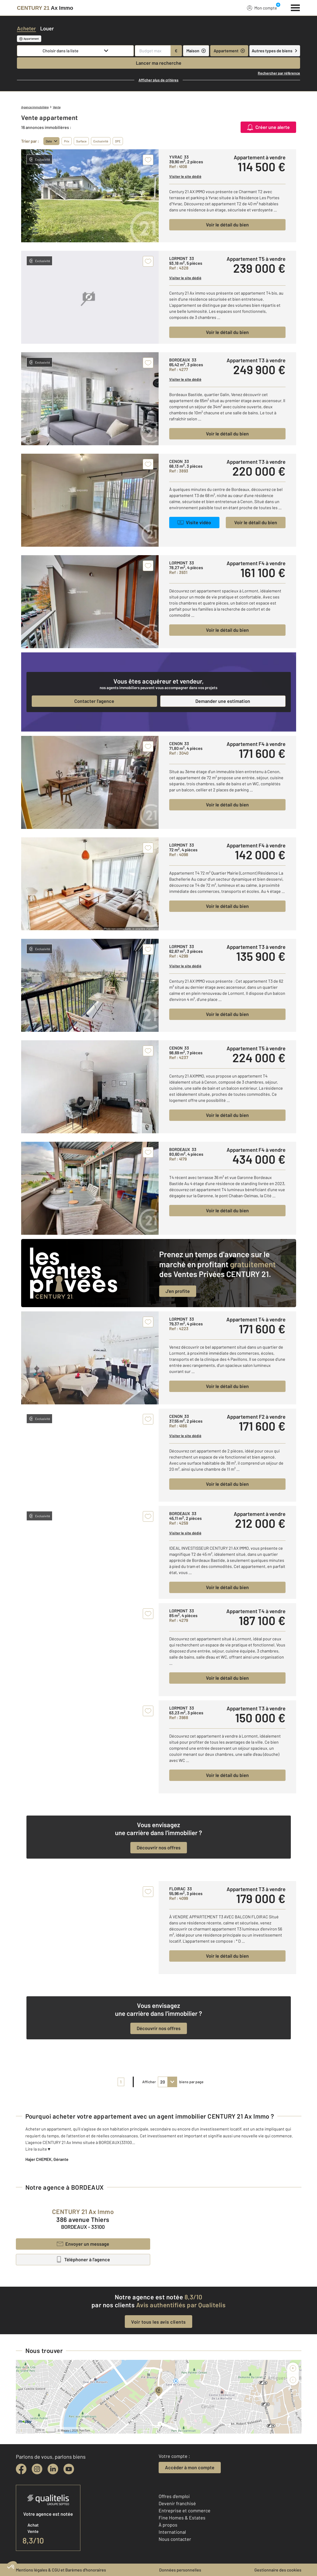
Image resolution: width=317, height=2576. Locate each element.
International (172, 2532)
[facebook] (21, 2469)
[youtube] (68, 2469)
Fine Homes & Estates (182, 2518)
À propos (168, 2525)
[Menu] (295, 7)
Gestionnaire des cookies (277, 2569)
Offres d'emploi (174, 2496)
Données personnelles (180, 2569)
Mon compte (262, 8)
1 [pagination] (121, 2081)
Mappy (65, 2430)
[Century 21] (45, 8)
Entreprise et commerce (184, 2510)
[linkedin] (53, 2469)
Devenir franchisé (177, 2503)
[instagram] (37, 2469)
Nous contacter (175, 2539)
